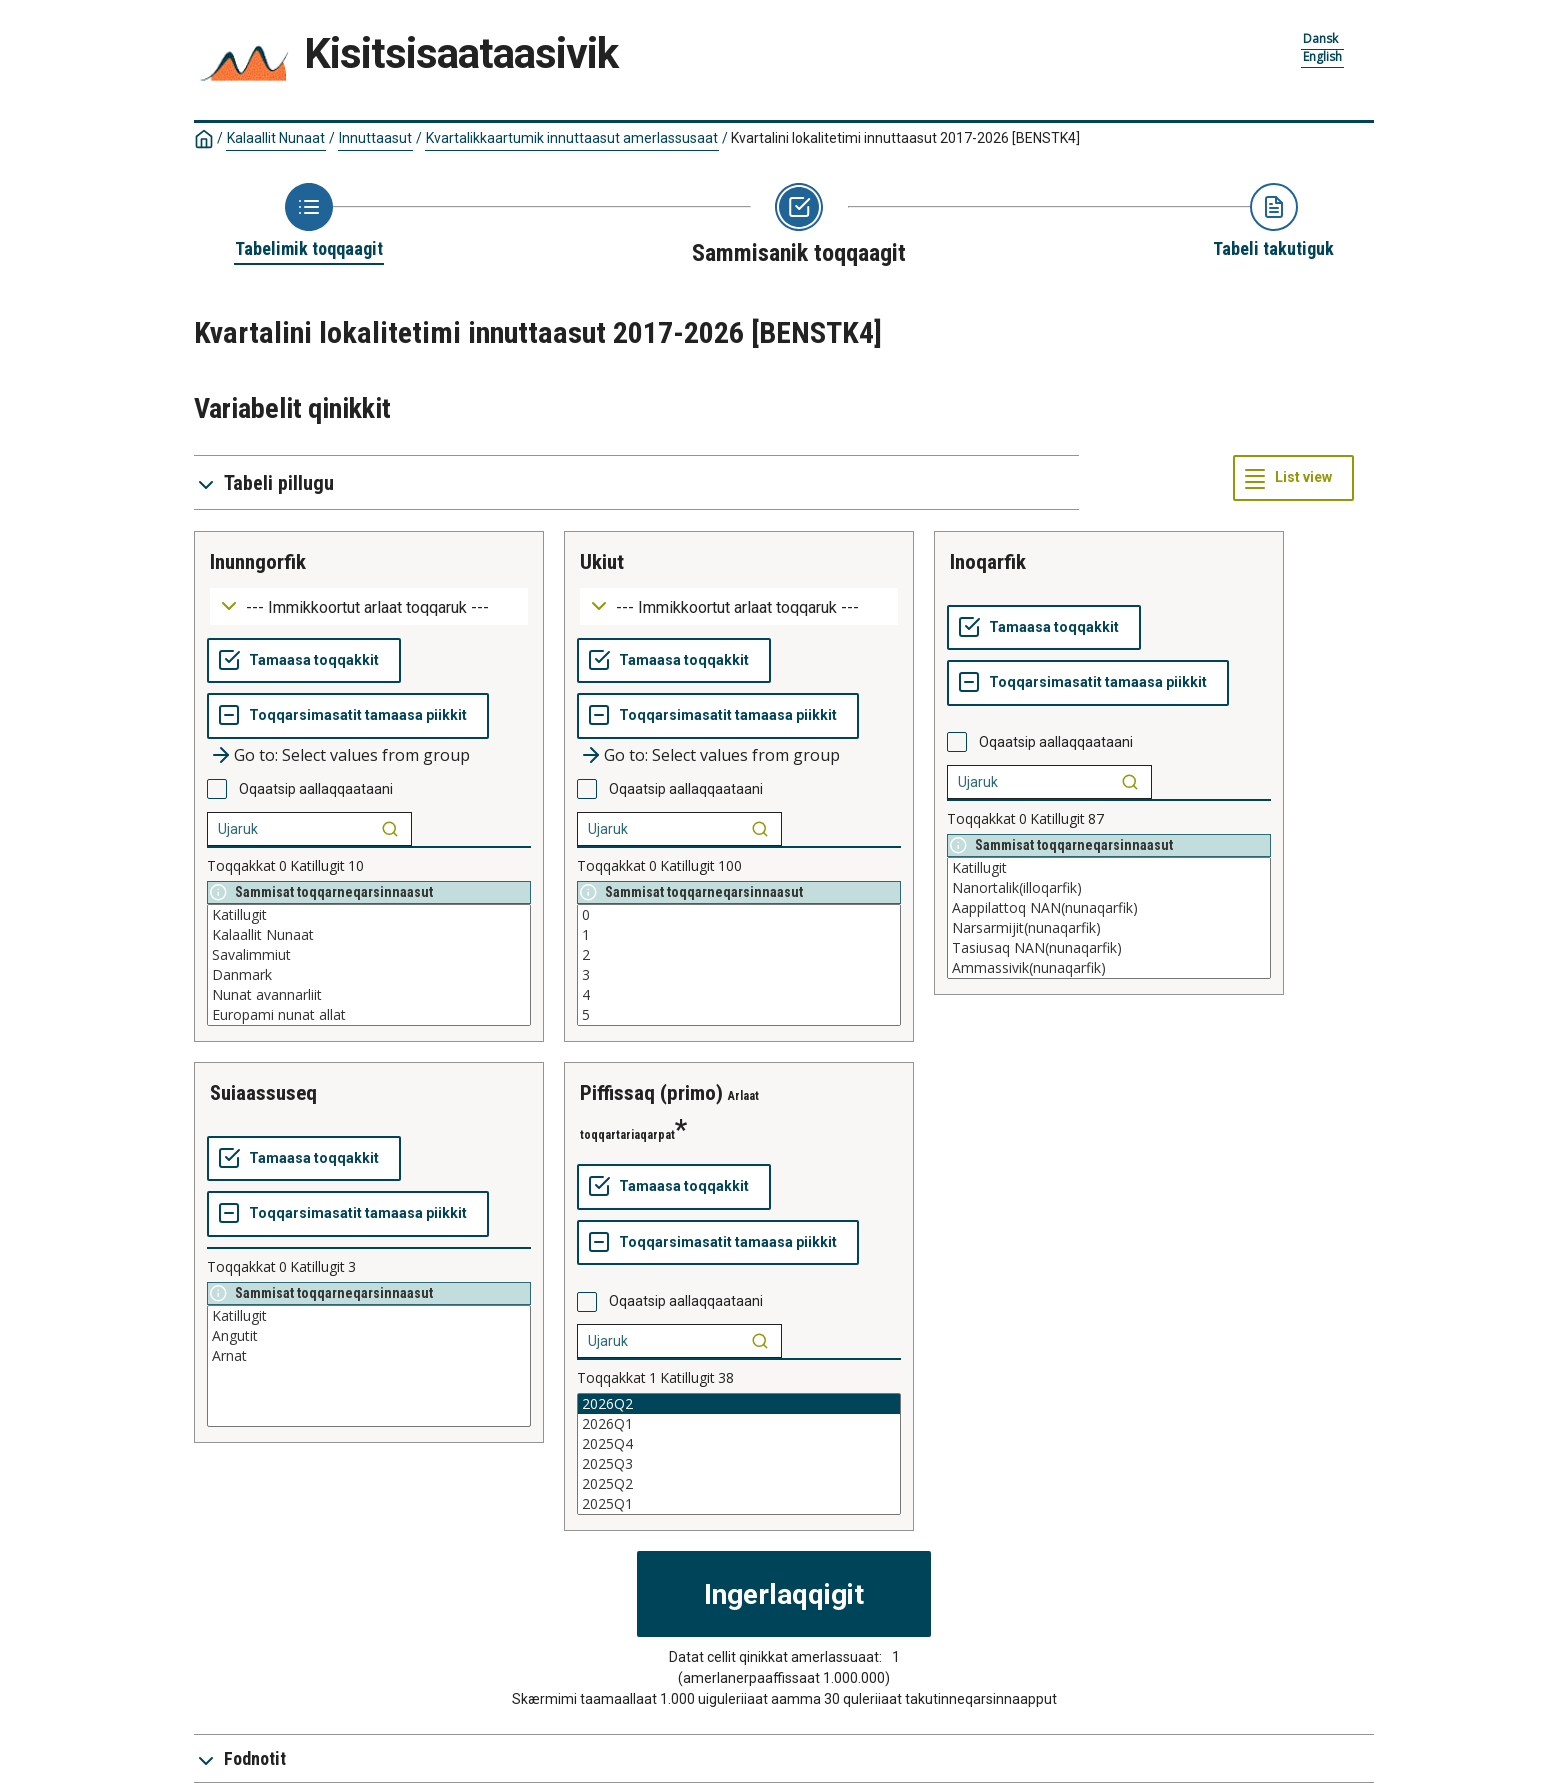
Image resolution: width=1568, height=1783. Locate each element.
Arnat (369, 1356)
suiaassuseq (263, 1093)
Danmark (369, 975)
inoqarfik (988, 562)
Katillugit (369, 915)
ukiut (602, 562)
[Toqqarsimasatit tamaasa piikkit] (348, 716)
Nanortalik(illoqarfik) (1109, 888)
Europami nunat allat (369, 1015)
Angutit (369, 1336)
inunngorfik (258, 562)
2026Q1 (739, 1424)
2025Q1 (739, 1504)
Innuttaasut (375, 138)
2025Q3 (739, 1464)
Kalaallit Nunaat (276, 138)
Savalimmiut (369, 955)
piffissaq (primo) (651, 1093)
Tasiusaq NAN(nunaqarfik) (1109, 948)
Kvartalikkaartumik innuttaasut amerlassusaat (572, 138)
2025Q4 (739, 1444)
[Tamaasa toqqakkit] (304, 661)
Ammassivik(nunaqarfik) (1109, 968)
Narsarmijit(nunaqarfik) (1109, 928)
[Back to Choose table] (309, 222)
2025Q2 (739, 1484)
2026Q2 (739, 1404)
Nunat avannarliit (369, 995)
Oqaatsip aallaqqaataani (316, 789)
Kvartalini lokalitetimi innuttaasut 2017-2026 (905, 138)
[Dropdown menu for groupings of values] (369, 606)
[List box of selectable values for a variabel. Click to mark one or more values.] (369, 965)
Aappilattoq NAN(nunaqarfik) (1109, 908)
